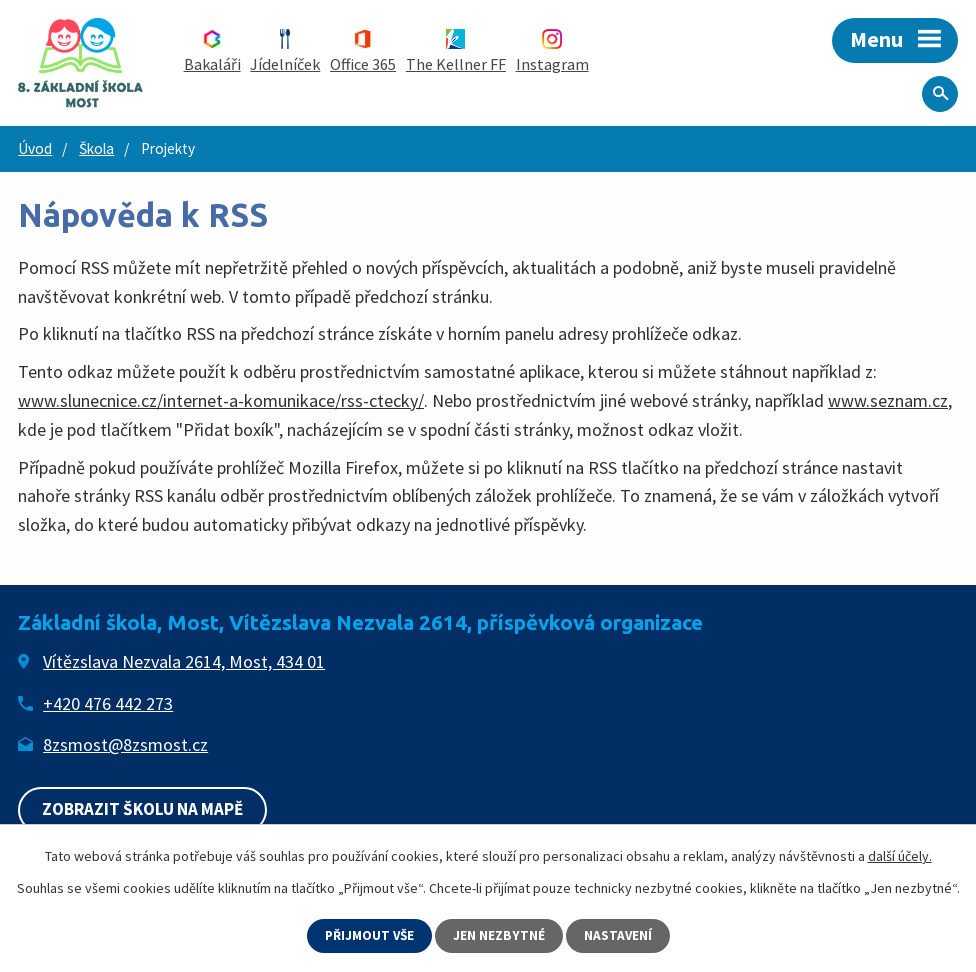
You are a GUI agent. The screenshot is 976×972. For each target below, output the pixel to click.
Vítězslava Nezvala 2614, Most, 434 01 (184, 661)
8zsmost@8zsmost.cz (125, 744)
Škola (96, 148)
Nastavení (620, 935)
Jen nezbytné (501, 935)
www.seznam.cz (888, 400)
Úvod (35, 148)
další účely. (900, 855)
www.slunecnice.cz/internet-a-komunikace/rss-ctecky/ (221, 400)
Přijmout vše (369, 935)
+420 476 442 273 (108, 703)
